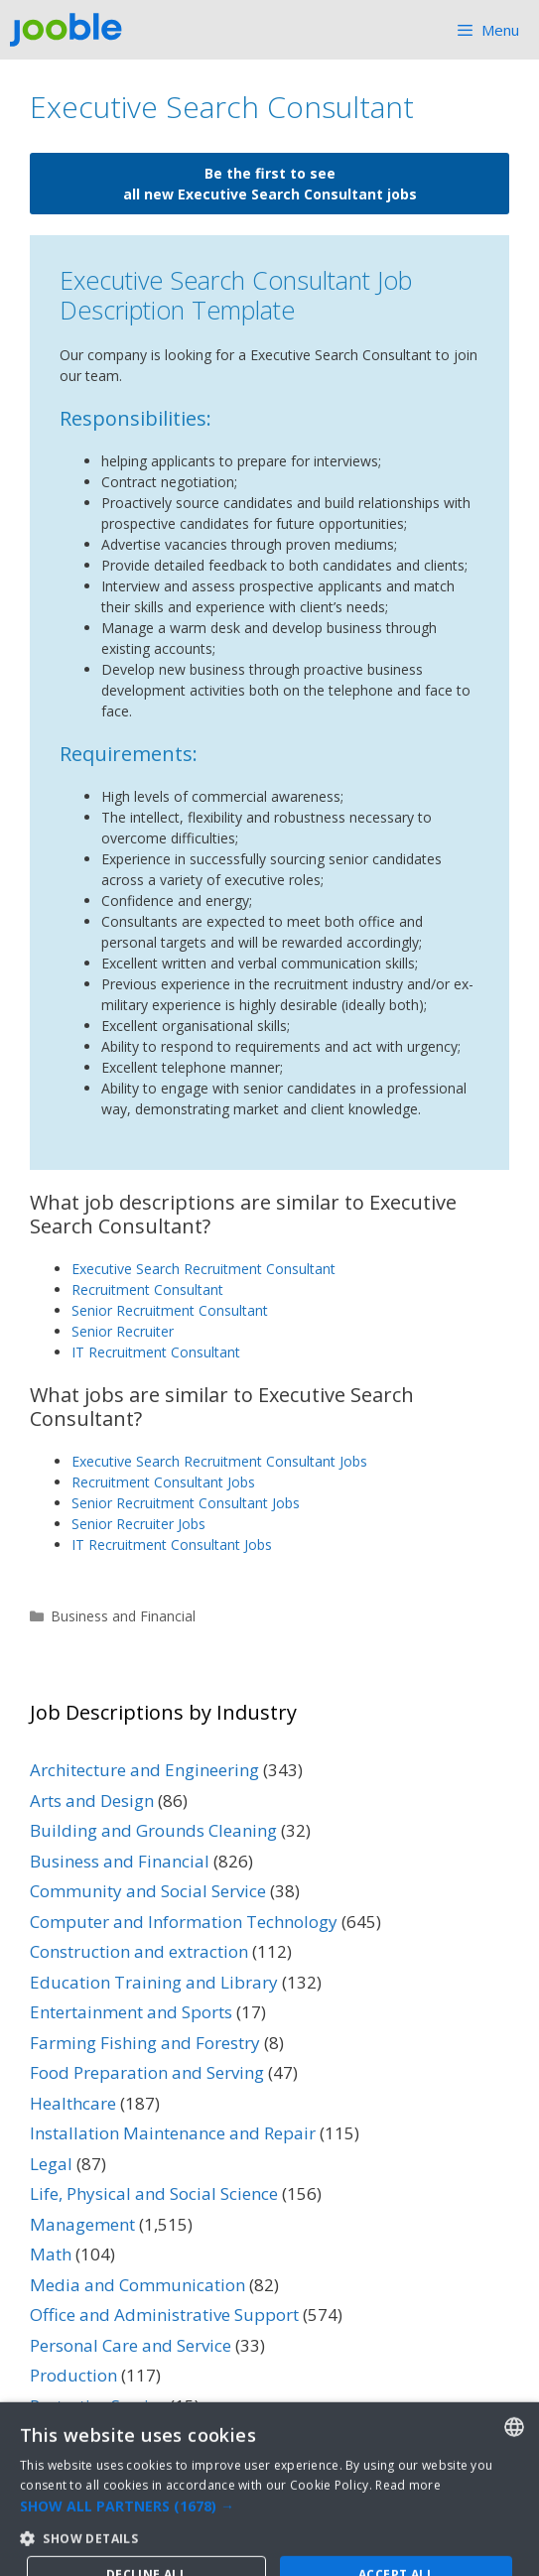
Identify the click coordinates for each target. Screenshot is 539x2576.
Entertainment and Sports (131, 2011)
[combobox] (514, 2537)
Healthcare (73, 2103)
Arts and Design (92, 1800)
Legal (51, 2163)
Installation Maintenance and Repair (173, 2133)
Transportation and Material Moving (174, 2466)
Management (82, 2224)
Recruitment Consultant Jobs (163, 1482)
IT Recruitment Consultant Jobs (171, 1544)
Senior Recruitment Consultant (169, 1310)
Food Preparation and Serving (147, 2072)
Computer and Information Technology (183, 1921)
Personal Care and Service (130, 2345)
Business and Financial (123, 1616)
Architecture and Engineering (144, 1769)
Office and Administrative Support (164, 2314)
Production (73, 2375)
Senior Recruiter (122, 1331)
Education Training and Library (154, 1982)
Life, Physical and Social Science (154, 2193)
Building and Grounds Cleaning (153, 1830)
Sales (50, 2435)
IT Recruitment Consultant (155, 1352)
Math (50, 2254)
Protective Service (98, 2405)
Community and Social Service (148, 1890)
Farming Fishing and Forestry (145, 2042)
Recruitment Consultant (147, 1289)
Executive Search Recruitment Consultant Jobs (219, 1461)
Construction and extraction (139, 1951)
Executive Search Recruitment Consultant (203, 1268)
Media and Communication (137, 2284)
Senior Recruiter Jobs (138, 1523)
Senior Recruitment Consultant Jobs (185, 1502)
